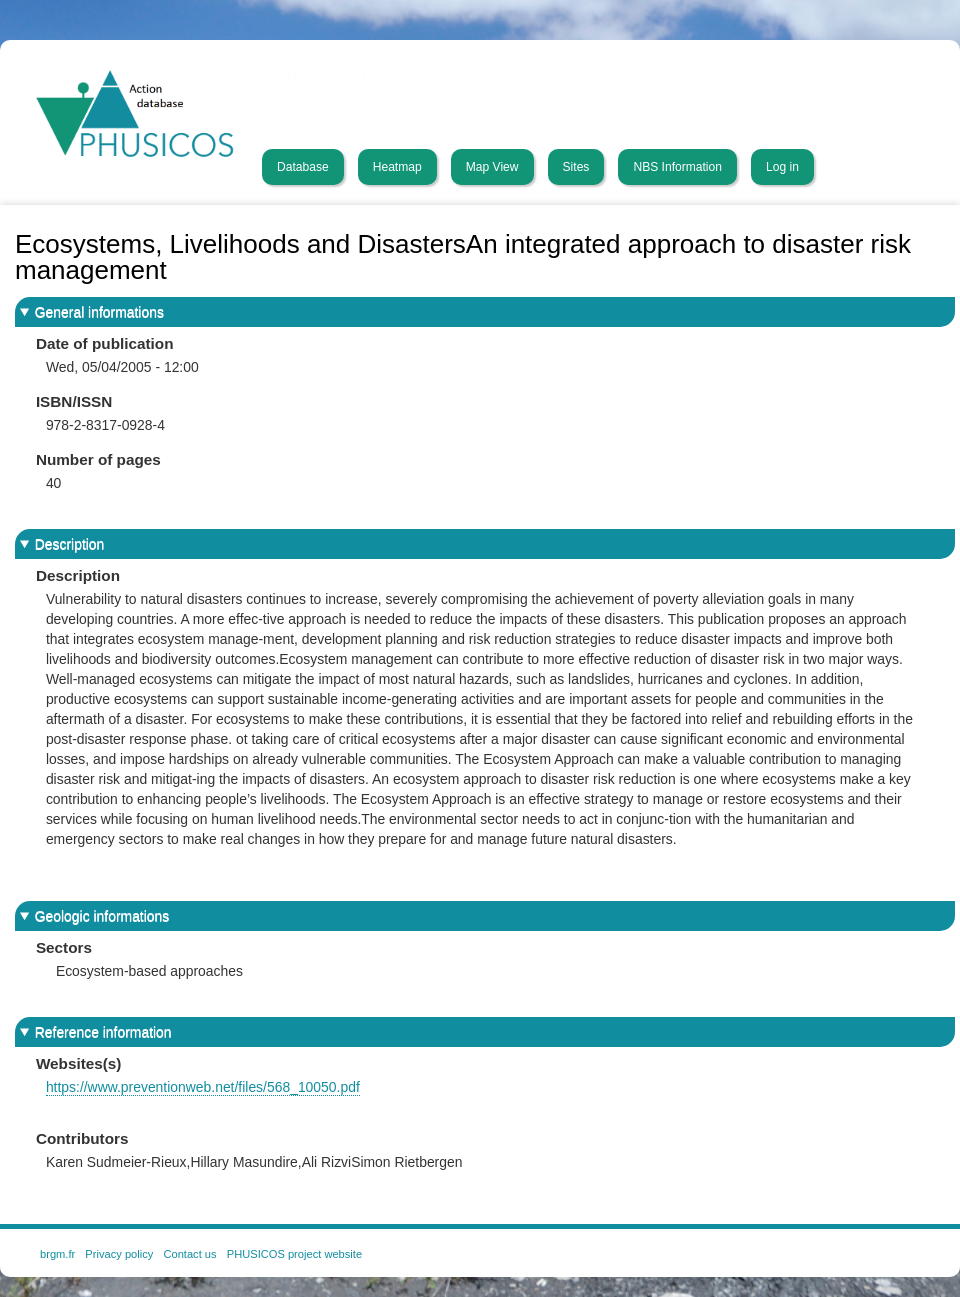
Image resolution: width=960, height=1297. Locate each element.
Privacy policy (119, 1254)
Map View (492, 167)
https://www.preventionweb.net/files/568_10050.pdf (203, 1087)
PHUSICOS (321, 77)
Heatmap (397, 167)
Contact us (189, 1254)
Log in (782, 167)
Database (303, 167)
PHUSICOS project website (294, 1254)
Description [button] (70, 544)
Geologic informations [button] (102, 916)
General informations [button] (99, 312)
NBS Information (677, 167)
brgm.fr (57, 1254)
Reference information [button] (103, 1032)
